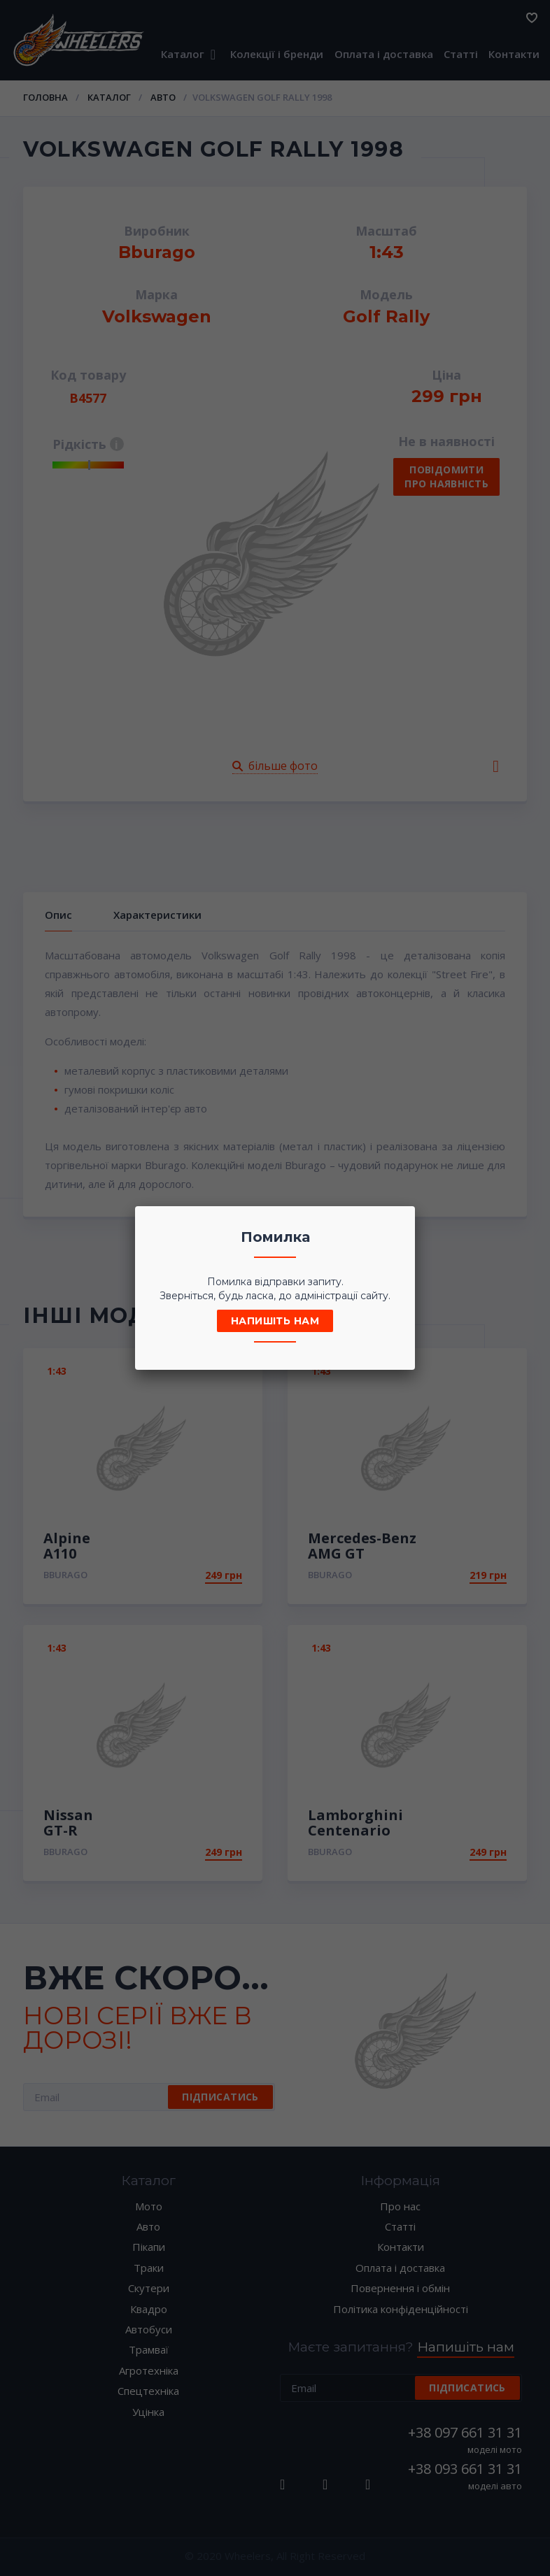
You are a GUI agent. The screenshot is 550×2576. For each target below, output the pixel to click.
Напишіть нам (275, 1321)
